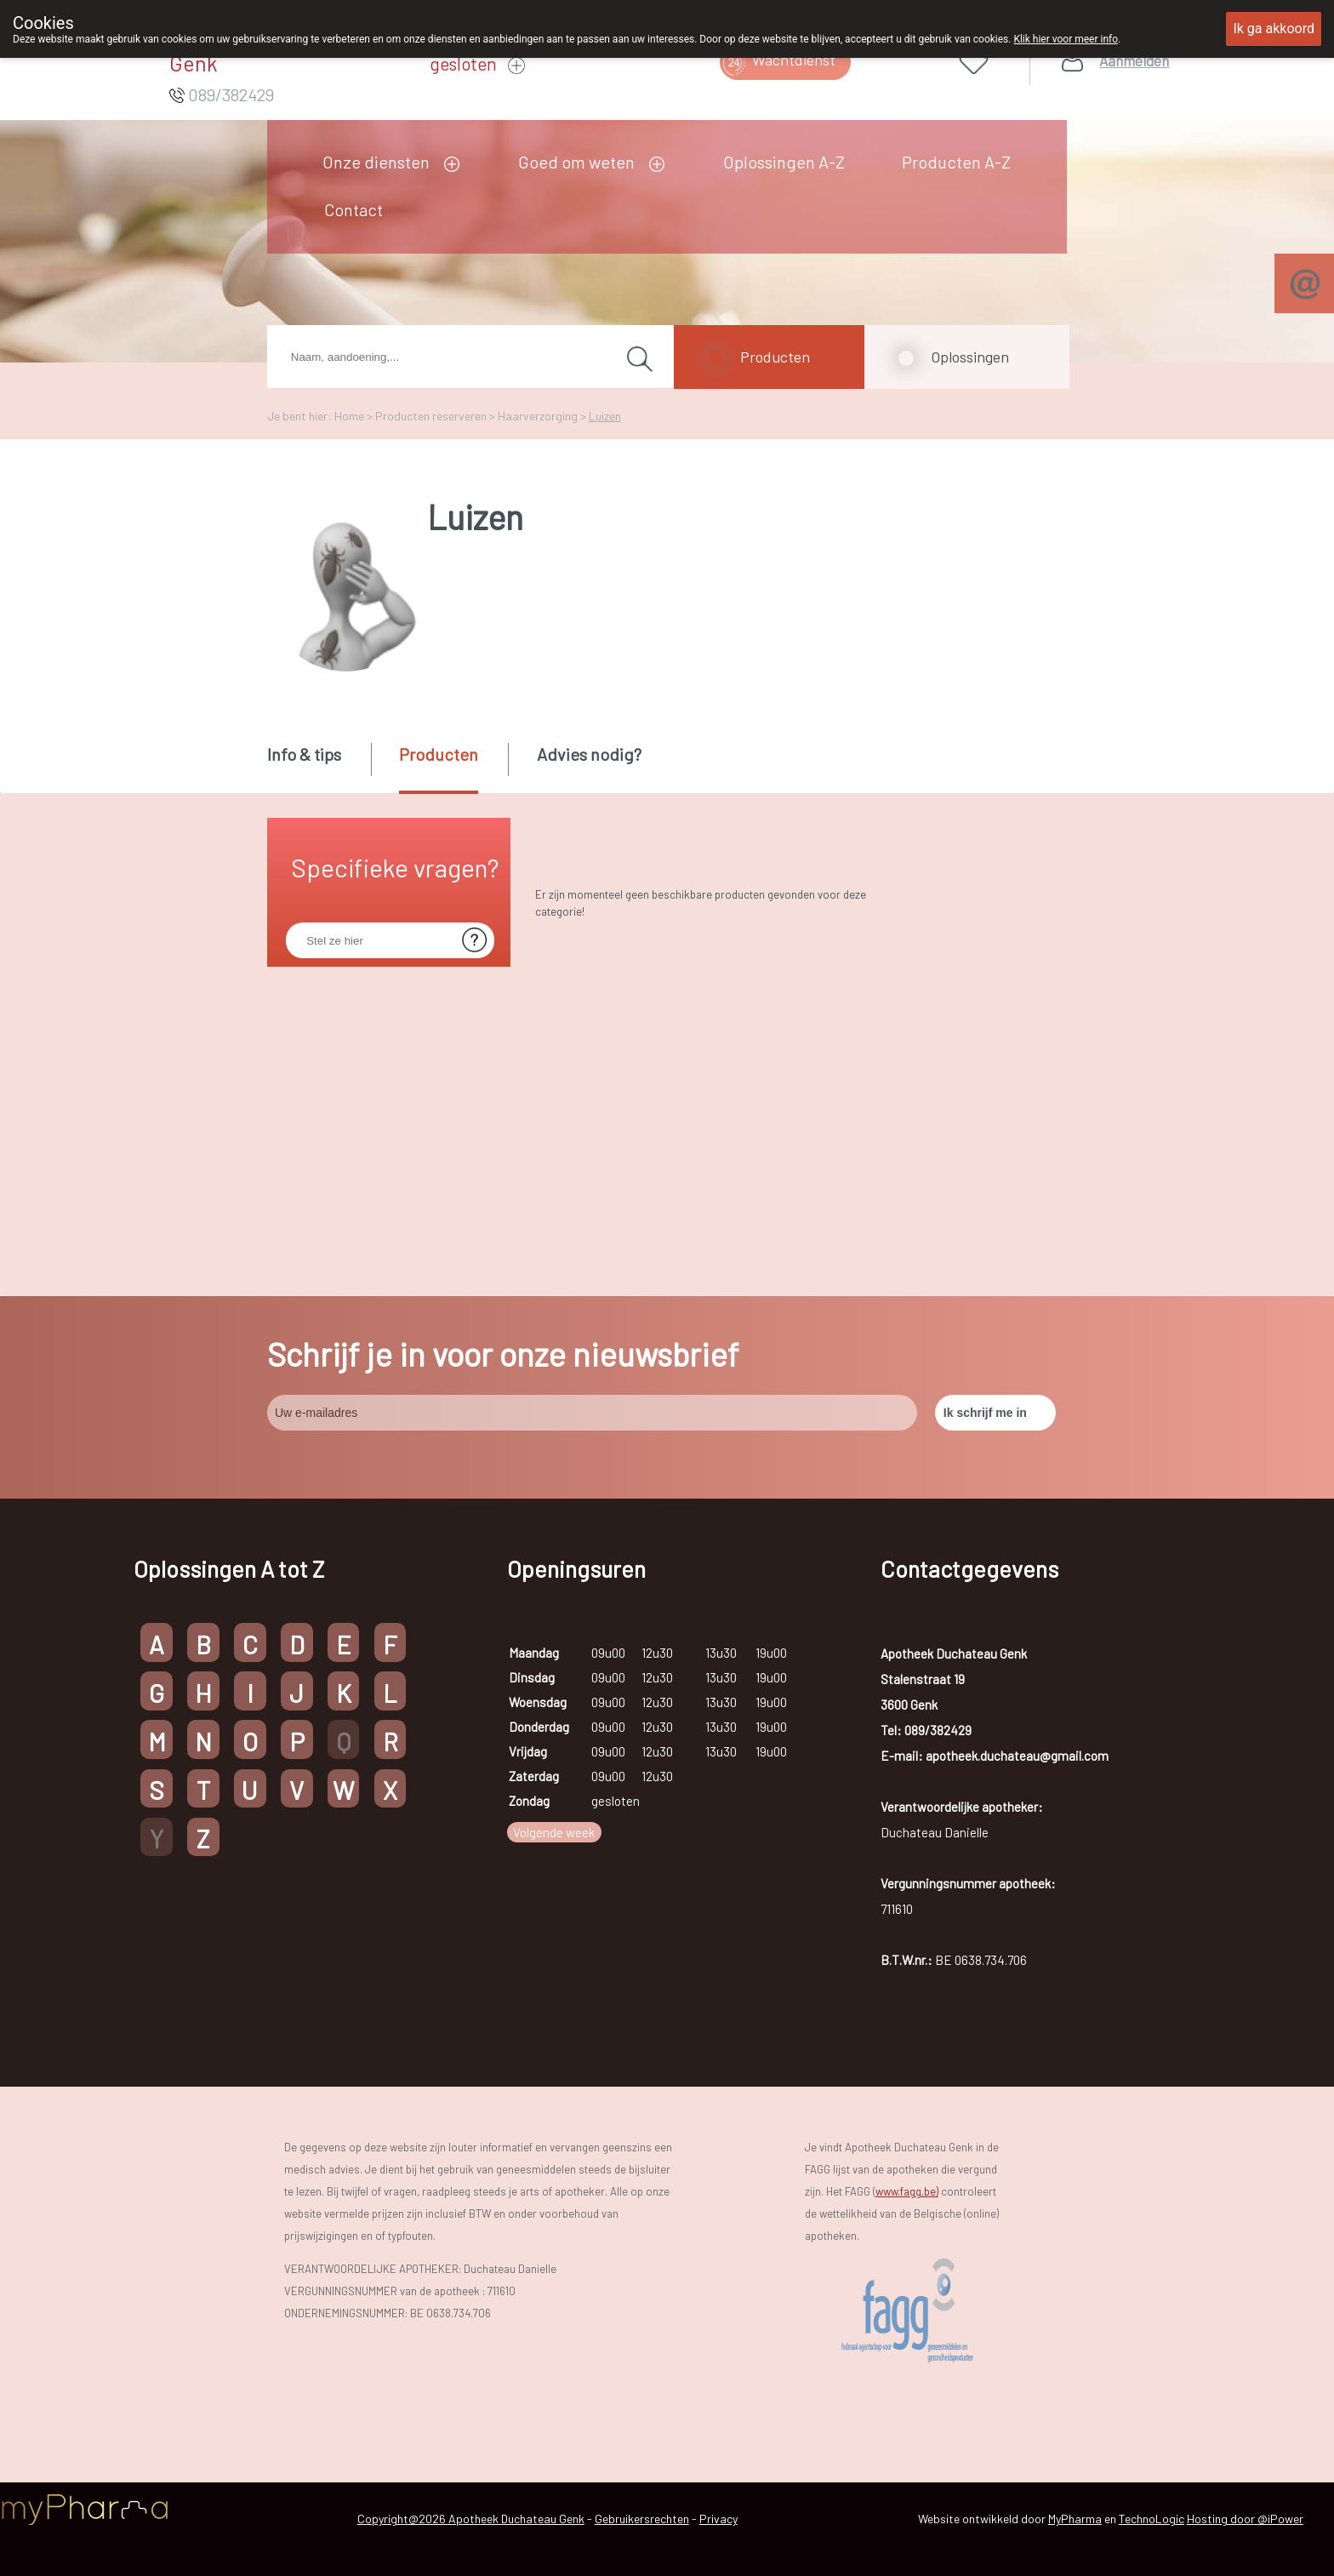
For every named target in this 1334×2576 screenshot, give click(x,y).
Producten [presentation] (438, 754)
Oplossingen (970, 356)
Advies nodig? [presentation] (589, 754)
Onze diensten (376, 161)
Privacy (718, 2518)
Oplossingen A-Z (784, 161)
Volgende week (554, 1832)
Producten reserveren (431, 415)
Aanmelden (1134, 61)
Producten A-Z (956, 161)
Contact (353, 209)
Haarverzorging (538, 415)
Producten (775, 356)
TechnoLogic (1151, 2518)
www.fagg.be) (906, 2191)
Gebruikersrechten (642, 2518)
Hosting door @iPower (1245, 2518)
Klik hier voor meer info (1065, 39)
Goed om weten (576, 161)
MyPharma (1075, 2518)
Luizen (605, 415)
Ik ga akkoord (1273, 28)
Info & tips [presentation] (304, 754)
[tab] (317, 767)
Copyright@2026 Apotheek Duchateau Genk (470, 2518)
